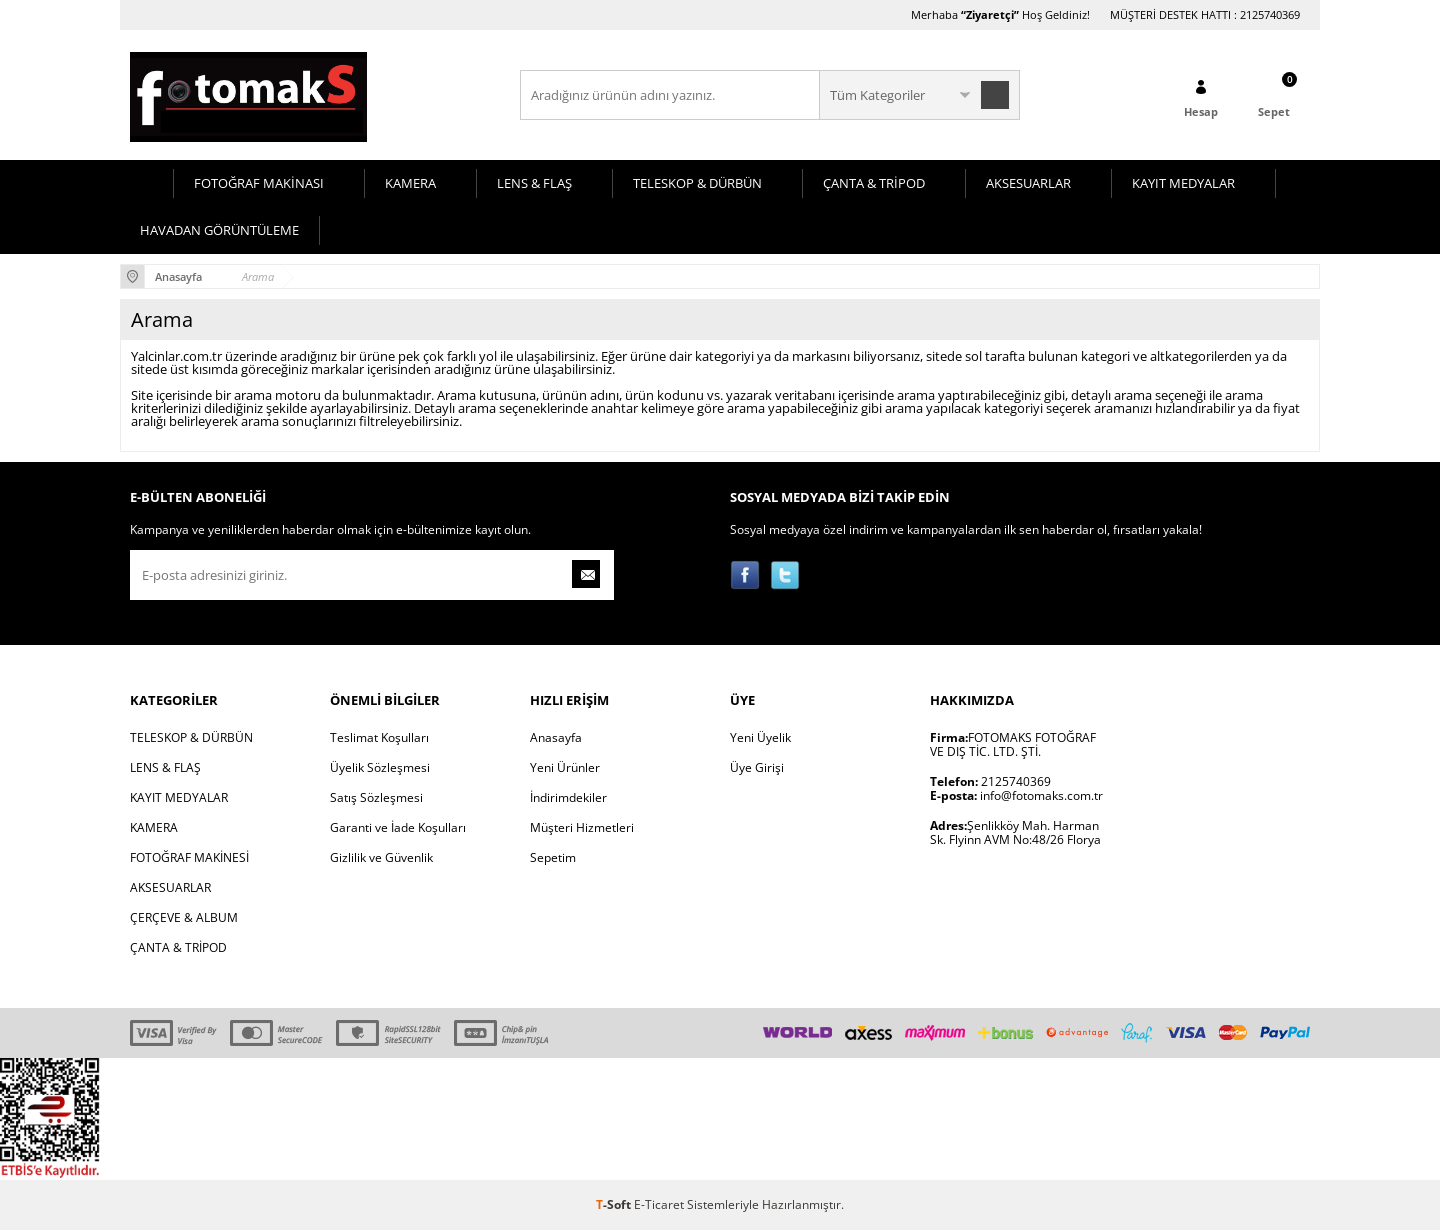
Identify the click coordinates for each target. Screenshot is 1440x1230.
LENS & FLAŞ (534, 183)
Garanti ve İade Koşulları (398, 827)
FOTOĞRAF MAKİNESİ (189, 857)
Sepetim (553, 857)
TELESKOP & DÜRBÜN (697, 183)
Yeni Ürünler (565, 767)
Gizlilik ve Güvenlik (381, 857)
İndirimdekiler (568, 797)
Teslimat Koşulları (379, 737)
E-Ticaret (659, 1204)
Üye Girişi (757, 767)
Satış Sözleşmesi (376, 797)
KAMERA (410, 183)
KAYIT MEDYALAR (1183, 183)
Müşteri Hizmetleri (582, 827)
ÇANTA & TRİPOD (874, 183)
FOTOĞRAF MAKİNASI (259, 183)
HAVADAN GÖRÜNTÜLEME (219, 230)
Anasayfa (556, 737)
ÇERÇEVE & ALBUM (184, 917)
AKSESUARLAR (1028, 183)
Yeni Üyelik (760, 737)
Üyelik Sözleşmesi (380, 767)
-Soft (615, 1204)
